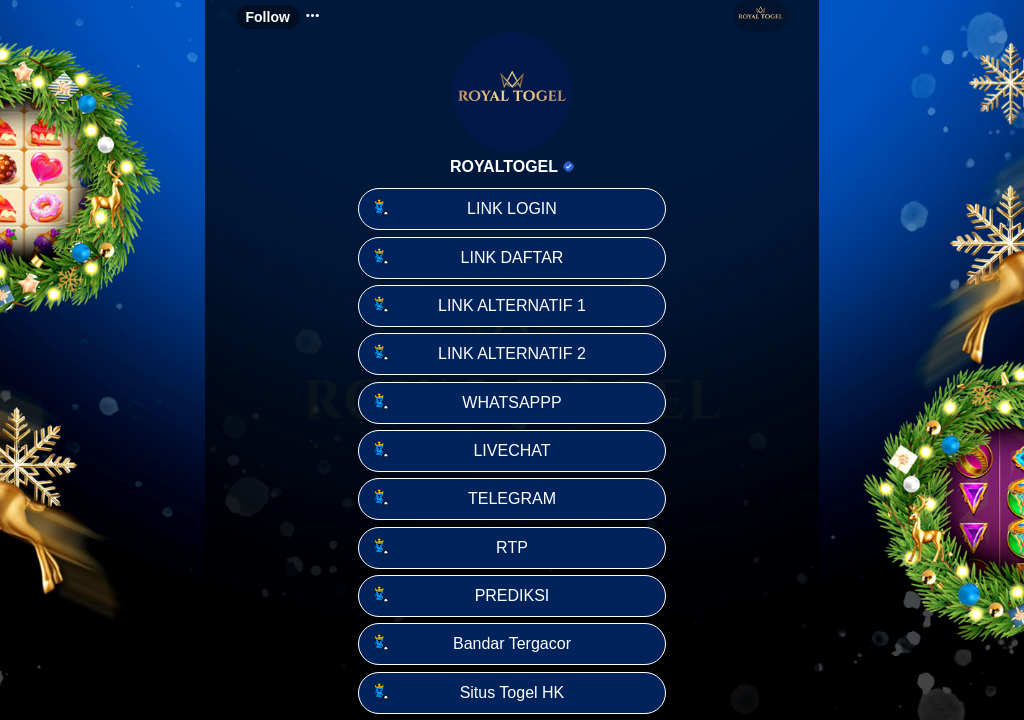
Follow (268, 17)
